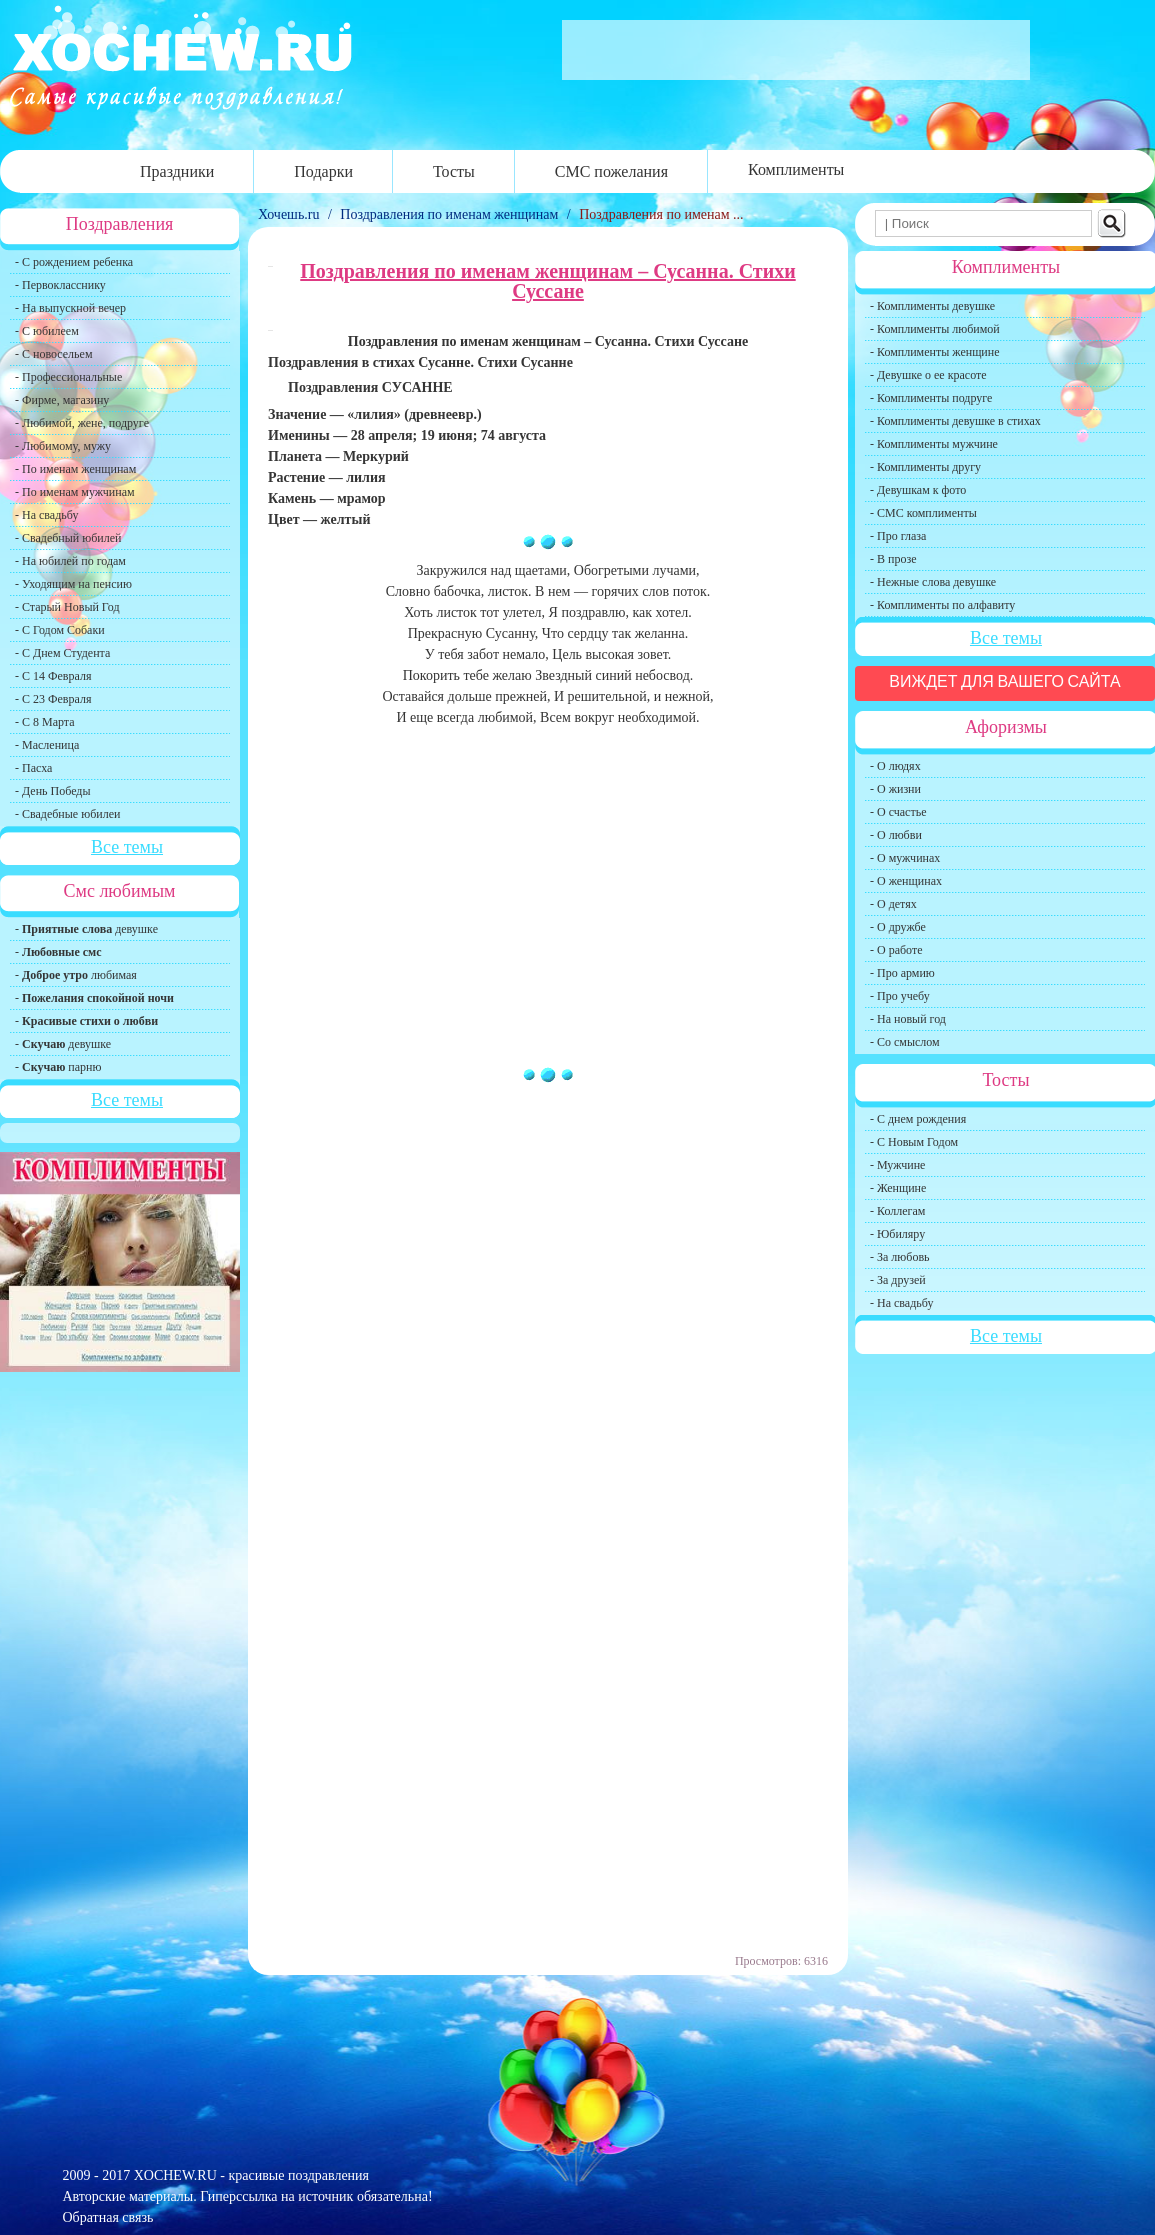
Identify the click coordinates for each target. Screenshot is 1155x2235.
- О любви (896, 835)
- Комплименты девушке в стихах (955, 421)
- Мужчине (897, 1165)
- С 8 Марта (45, 722)
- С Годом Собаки (60, 630)
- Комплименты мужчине (934, 444)
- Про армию (902, 973)
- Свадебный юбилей (68, 538)
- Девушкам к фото (918, 490)
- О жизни (895, 789)
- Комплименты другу (925, 467)
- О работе (896, 950)
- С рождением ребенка (74, 262)
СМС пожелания (611, 171)
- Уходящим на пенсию (73, 584)
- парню (58, 1067)
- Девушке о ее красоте (928, 375)
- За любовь (900, 1257)
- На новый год (908, 1019)
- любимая (76, 975)
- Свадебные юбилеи (67, 814)
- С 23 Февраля (53, 699)
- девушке (86, 929)
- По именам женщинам (75, 469)
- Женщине (898, 1188)
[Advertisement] (548, 899)
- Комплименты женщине (935, 352)
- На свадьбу (46, 515)
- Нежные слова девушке (933, 582)
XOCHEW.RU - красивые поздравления (251, 2175)
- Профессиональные (68, 377)
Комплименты (796, 169)
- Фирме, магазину (62, 400)
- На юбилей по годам (70, 561)
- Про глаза (898, 536)
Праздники (177, 171)
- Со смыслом (905, 1042)
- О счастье (898, 812)
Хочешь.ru (290, 214)
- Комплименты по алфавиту (942, 605)
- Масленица (47, 745)
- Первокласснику (60, 285)
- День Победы (53, 791)
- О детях (893, 904)
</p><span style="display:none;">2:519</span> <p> (567, 1193)
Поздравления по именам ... (661, 214)
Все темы (127, 847)
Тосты (454, 171)
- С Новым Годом (914, 1142)
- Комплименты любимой (935, 329)
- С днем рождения (918, 1119)
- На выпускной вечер (70, 308)
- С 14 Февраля (53, 676)
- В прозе (893, 559)
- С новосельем (53, 354)
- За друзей (898, 1280)
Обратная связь (108, 2217)
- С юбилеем (47, 331)
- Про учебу (900, 996)
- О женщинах (906, 881)
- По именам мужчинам (75, 492)
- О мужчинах (905, 858)
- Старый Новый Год (67, 607)
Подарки (323, 171)
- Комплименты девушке (932, 306)
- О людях (895, 766)
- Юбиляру (897, 1234)
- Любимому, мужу (63, 446)
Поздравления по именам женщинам (449, 214)
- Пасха (33, 768)
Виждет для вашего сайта (1005, 681)
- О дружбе (898, 927)
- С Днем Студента (62, 653)
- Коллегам (897, 1211)
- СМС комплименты (923, 513)
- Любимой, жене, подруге (82, 423)
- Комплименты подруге (931, 398)
